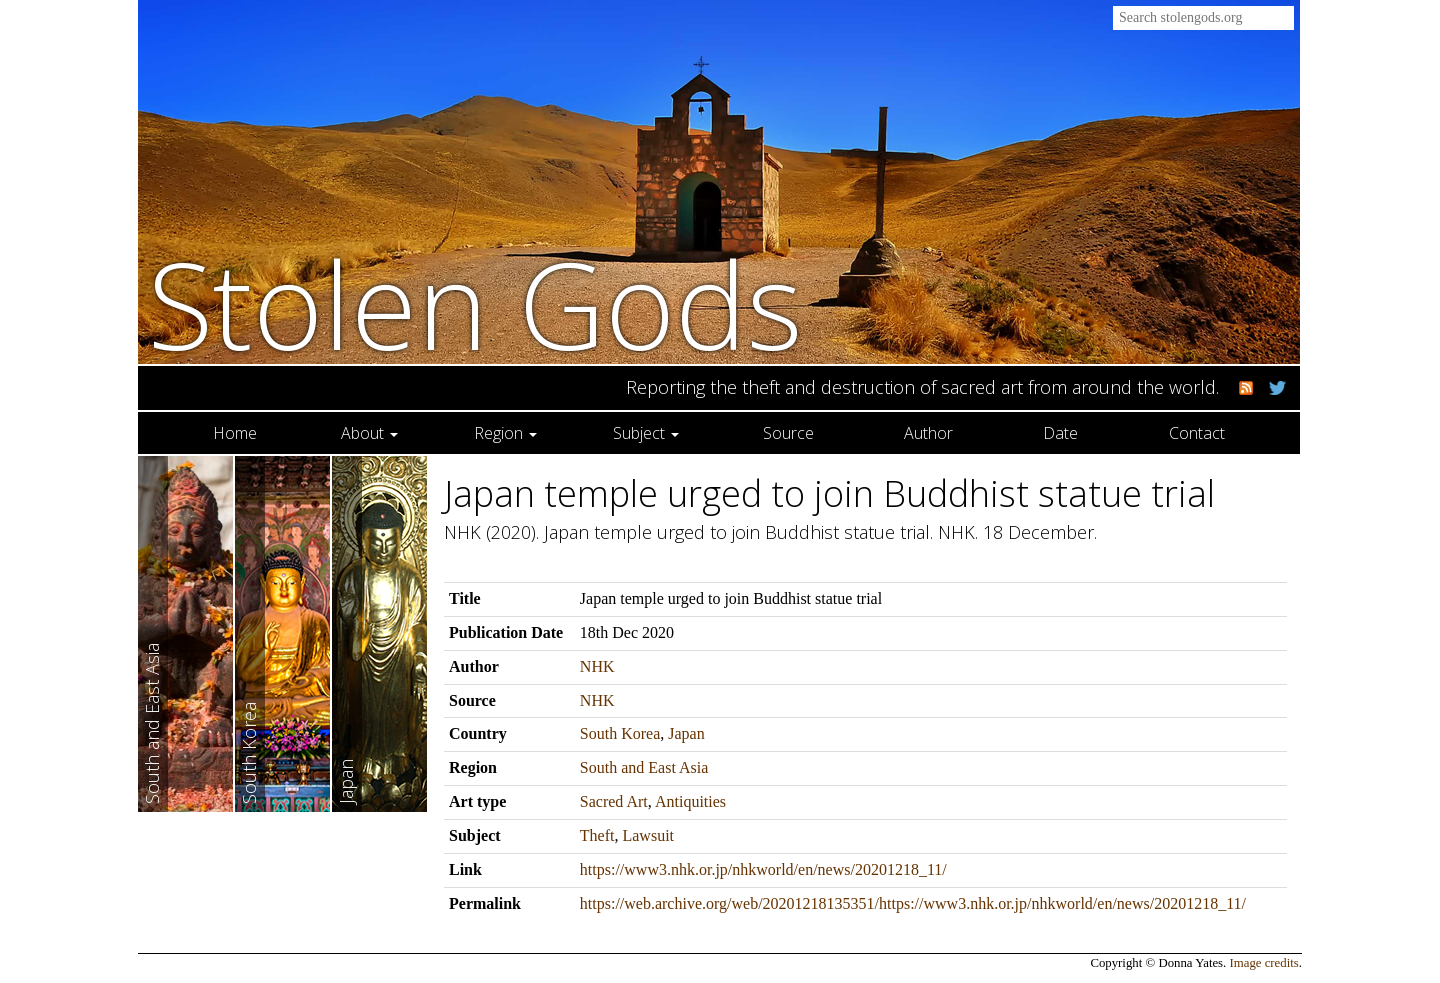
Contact (1197, 433)
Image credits (1264, 963)
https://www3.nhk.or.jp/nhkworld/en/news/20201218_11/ (763, 869)
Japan (686, 733)
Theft (597, 835)
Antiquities (690, 801)
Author (928, 433)
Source (788, 433)
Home (235, 433)
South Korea (620, 733)
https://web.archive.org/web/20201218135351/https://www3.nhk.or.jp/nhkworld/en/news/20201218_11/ (913, 903)
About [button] (369, 433)
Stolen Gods (475, 303)
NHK (597, 666)
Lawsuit (648, 835)
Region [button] (505, 433)
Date (1060, 433)
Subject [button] (646, 433)
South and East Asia (644, 767)
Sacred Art (614, 801)
